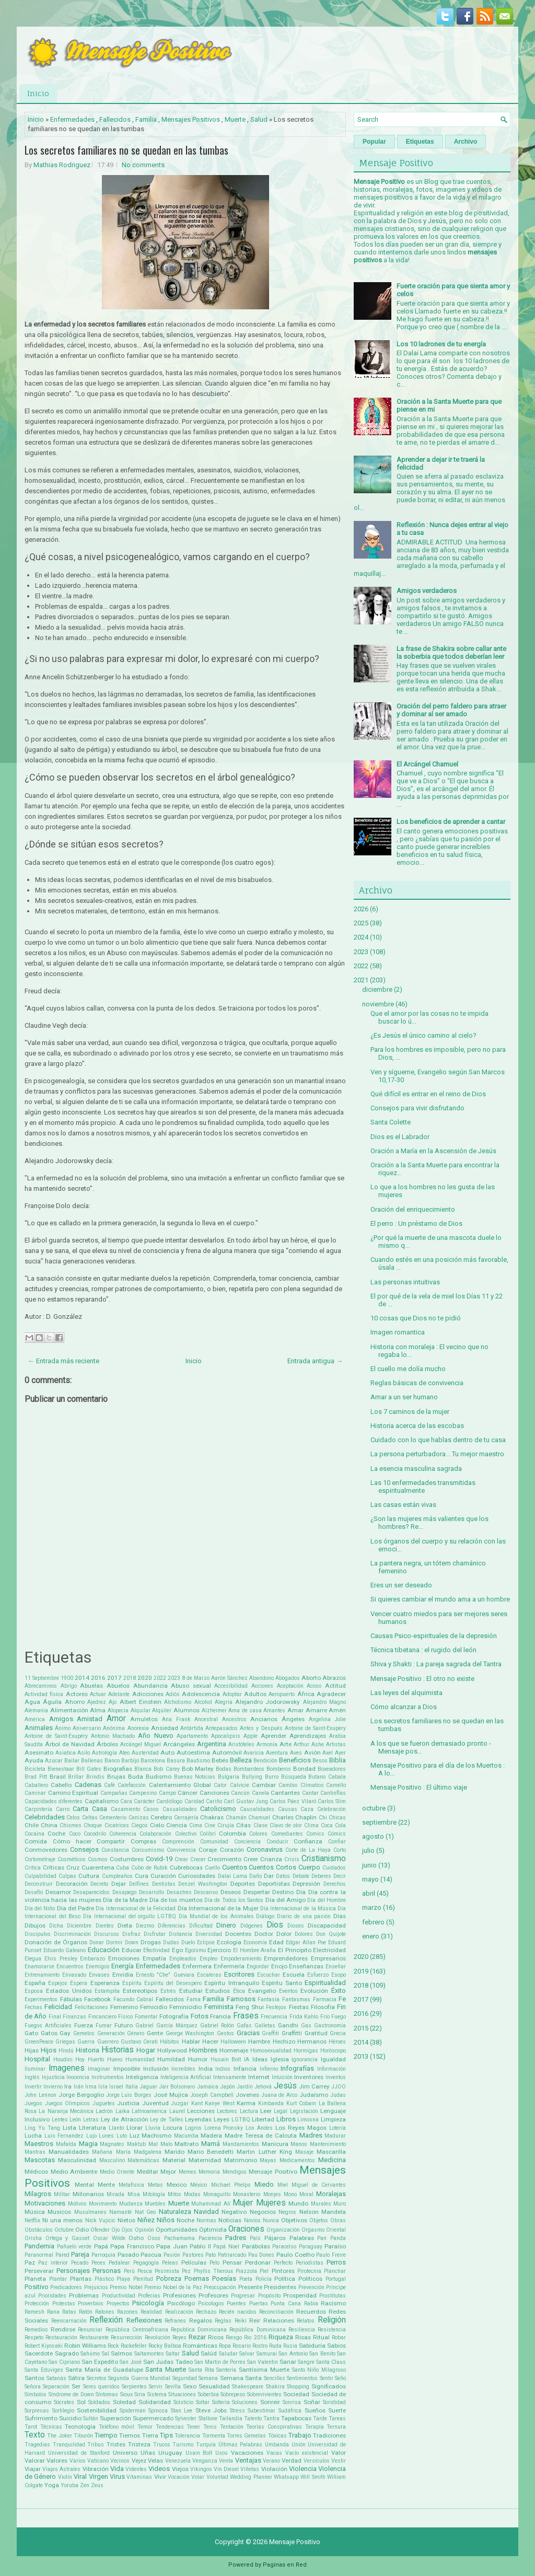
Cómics (337, 1833)
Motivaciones (45, 2203)
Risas (303, 2337)
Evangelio (262, 1990)
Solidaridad (154, 2402)
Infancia (245, 2068)
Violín (65, 2477)
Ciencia (176, 1825)
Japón (227, 2086)
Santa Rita (201, 2369)
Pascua (151, 2254)
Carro (62, 1809)
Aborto (311, 1677)
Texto (35, 2435)
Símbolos (35, 2394)
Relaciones (278, 2320)
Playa (123, 2279)
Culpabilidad (40, 1876)
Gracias (248, 2033)
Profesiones (179, 2295)
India (206, 2068)
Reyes (179, 2337)
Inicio (38, 93)
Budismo (158, 1776)
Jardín (245, 2086)
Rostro (260, 2345)
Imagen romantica (397, 1332)
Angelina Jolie (327, 1719)
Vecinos (120, 2460)
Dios (274, 1925)
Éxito (338, 1990)
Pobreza (168, 2278)
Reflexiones (144, 2320)
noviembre (378, 1004)
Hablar (191, 2041)
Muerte (235, 119)
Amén (337, 1710)
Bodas (223, 1769)
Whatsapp (286, 2477)
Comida (36, 1841)
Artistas (336, 1744)
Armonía (267, 1744)
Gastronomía (330, 2025)
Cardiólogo (169, 1801)
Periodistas (309, 2262)
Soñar (312, 2402)
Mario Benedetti (211, 2151)
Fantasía (269, 1999)
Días (339, 1916)
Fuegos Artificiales (48, 2025)
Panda (338, 2238)
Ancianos (263, 1719)
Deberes (321, 1876)
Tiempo (106, 2435)
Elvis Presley (60, 1958)
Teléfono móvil (117, 2426)
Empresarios (328, 1958)
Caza (306, 1809)
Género (135, 2033)
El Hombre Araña (254, 1950)
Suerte (337, 2410)
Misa (133, 2194)
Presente (250, 2287)
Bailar (71, 1760)
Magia (88, 2144)
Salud (259, 119)
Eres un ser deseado (401, 1585)
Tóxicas (277, 2435)
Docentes (238, 1933)
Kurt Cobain (301, 2103)
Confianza (308, 1841)
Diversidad (208, 1934)
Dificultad (201, 1925)
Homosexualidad (271, 2050)
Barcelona (153, 1760)
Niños (166, 2220)
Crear (181, 1859)
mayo (370, 1879)
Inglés (32, 2077)
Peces (98, 2262)
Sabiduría (312, 2345)
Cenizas (139, 1817)
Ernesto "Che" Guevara (165, 1974)
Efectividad (156, 1950)
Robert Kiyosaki (44, 2345)
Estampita (107, 1991)
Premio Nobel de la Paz (173, 2287)
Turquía (206, 2444)
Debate (301, 1876)
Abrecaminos (41, 1685)
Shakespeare (247, 2386)
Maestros (39, 2144)
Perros (336, 2262)
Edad (276, 1942)
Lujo (91, 2135)
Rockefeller (134, 2345)
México (198, 2185)
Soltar (203, 2402)
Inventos (335, 2077)
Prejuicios (96, 2287)
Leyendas (198, 2119)
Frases (246, 2016)
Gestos (225, 2033)
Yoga (51, 2485)
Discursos (106, 1934)
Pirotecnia (309, 2271)
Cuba (122, 1867)
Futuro (123, 2025)
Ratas (69, 2311)
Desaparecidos (91, 1892)
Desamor (58, 1892)
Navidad (206, 2211)
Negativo (234, 2211)
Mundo (298, 2203)
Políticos (310, 2278)
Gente (155, 2033)
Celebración (331, 1809)
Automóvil (227, 1752)
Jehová (263, 2086)
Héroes (337, 2041)
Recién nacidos (238, 2311)
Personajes (73, 2271)
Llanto (116, 2128)
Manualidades (69, 2151)
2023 (174, 1678)
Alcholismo (177, 1702)
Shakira (275, 2386)
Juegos (33, 2103)
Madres (310, 2135)
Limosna (308, 2119)
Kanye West (220, 2103)
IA (246, 2059)
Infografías (297, 2068)
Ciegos (139, 1825)
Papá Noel (226, 2246)
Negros (287, 2212)
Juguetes (103, 2103)
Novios (252, 2220)
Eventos (288, 1991)
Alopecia (118, 1710)
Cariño (214, 1801)
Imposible (126, 2068)
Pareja (80, 2254)
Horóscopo (333, 2050)
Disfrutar (155, 1934)
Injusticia (53, 2077)
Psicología (148, 2303)
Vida (117, 2469)
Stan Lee (182, 2410)
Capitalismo (102, 1801)
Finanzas (74, 2016)
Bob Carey (166, 1769)
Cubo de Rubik (149, 1867)
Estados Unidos (69, 1990)
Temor (145, 2426)
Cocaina (34, 1833)
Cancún (240, 1793)
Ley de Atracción (124, 2119)
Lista (69, 2127)
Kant (197, 2103)
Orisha (33, 2238)
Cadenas (88, 1785)
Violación (274, 2469)
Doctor (263, 1933)
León (75, 2119)
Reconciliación (276, 2311)
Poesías (224, 2278)
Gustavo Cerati (139, 2041)
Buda (135, 1776)
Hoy (80, 2059)
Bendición (265, 1760)
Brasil (58, 1776)
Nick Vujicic (100, 2220)
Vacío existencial (306, 2453)
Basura (176, 1760)
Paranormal (39, 2255)
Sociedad (296, 2394)
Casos (151, 1809)
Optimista (213, 2229)
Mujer (242, 2203)
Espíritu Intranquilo (231, 1983)
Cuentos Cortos (272, 1867)
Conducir (277, 1841)
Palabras (301, 2238)
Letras (91, 2119)
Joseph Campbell (212, 2095)
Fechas (33, 2007)
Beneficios (295, 1760)
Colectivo (185, 1833)
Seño (340, 2378)
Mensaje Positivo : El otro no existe (422, 1678)
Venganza (204, 2460)
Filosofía (323, 2007)
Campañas (113, 1793)
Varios (77, 2460)
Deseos (230, 1892)
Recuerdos (311, 2311)
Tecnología (80, 2426)
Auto (167, 1752)
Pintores (283, 2271)
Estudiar (191, 1990)
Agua (32, 1701)
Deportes (242, 1883)
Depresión (306, 1883)
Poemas (196, 2278)
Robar (339, 2337)
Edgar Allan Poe (306, 1942)
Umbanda (277, 2444)
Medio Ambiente (74, 2171)
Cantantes (285, 1792)
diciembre (377, 989)
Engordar (258, 1966)
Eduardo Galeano (64, 1950)
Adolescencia (201, 1694)
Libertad (263, 2119)
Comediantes (287, 1833)
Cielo (157, 1825)
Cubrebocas (186, 1867)
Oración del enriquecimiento (412, 1209)
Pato (210, 2255)
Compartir (111, 1841)
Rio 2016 (255, 2337)
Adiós (173, 1694)
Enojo (279, 1966)
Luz (134, 2135)
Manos (298, 2144)
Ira (68, 2086)
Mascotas (40, 2160)
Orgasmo (312, 2229)
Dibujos (35, 1925)
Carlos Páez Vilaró (293, 1801)
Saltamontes (149, 2353)
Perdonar (258, 2262)
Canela (260, 1793)
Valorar (35, 2460)
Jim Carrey (314, 2086)
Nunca (271, 2220)
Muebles (155, 2203)
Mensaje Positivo (273, 2171)
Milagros (38, 2194)
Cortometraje (40, 1859)
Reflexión (106, 2320)
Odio (82, 2229)
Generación (111, 2033)
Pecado (79, 2262)
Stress (237, 2410)
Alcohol (203, 1702)
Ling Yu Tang (42, 2128)
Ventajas (248, 2460)
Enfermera (197, 1966)
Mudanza (131, 2203)
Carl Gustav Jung (246, 1801)
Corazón (232, 1849)
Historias (117, 2050)
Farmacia (324, 1999)
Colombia (232, 1833)
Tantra (271, 2418)
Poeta (245, 2279)
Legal (280, 2111)
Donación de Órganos (56, 1942)
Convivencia (181, 1850)
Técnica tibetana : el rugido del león (423, 1650)
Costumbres (127, 1859)
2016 (98, 1677)
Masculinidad (77, 2160)
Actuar (98, 1694)
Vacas (274, 2453)
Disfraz (131, 1934)
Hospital (37, 2059)
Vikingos (201, 2469)
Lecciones (201, 2111)
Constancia (115, 1850)
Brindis (95, 1776)
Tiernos (129, 2435)
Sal (105, 2353)
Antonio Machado (113, 1736)
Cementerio (112, 1817)
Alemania (36, 1710)
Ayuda (34, 1760)
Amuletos (144, 1719)
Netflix (32, 2220)
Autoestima (193, 1752)
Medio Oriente (117, 2171)
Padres (235, 2238)
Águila (52, 1701)
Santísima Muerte (264, 2369)
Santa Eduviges (44, 2369)
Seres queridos (101, 2386)
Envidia (122, 1974)
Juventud (155, 2103)
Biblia (337, 1760)
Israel (116, 2086)
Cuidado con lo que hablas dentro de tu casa (438, 1440)
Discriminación (72, 1934)
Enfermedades (72, 119)
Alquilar (140, 1710)
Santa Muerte (165, 2369)
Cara (126, 1801)
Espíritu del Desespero (173, 1983)
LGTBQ (240, 2119)
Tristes (116, 2444)
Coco (74, 1833)
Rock (113, 2345)
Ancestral (206, 1719)
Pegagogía (146, 2262)
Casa (99, 1809)
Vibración (96, 2469)
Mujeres (271, 2203)
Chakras (212, 1817)
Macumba (186, 2135)
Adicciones (148, 1694)
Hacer (210, 2041)
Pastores (193, 2255)
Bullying (252, 1776)
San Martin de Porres (220, 2362)
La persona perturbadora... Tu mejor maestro (437, 1454)
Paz (30, 2262)
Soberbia (208, 2394)
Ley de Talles (166, 2119)
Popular (374, 141)
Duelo (188, 1942)
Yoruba (69, 2485)
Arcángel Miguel (140, 1744)
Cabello (61, 1785)
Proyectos (118, 2303)
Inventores (308, 2077)
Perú (129, 2271)
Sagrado (67, 2353)
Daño (255, 1876)
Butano (316, 1776)
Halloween (233, 2041)
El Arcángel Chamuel (427, 764)
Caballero (36, 1785)
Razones (127, 2311)
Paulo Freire (331, 2255)
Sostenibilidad (97, 2410)
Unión (299, 2444)
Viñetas (249, 2469)
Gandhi (288, 2025)
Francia (220, 2016)
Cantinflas (333, 1793)
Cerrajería (186, 1817)
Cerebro (161, 1817)
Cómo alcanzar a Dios (403, 1707)
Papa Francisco (132, 2246)
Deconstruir (39, 1884)
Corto (339, 1850)
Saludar (228, 2353)
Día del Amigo (285, 1900)
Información (331, 2069)
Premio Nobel (126, 2287)
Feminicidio (185, 2007)
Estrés (168, 1991)
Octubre (64, 2229)
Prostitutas (332, 2295)
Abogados (287, 1678)
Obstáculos (39, 2229)
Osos (153, 2238)
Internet (259, 2077)
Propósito (269, 2295)
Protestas (63, 2303)
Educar (132, 1950)
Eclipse (206, 1942)
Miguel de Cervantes (319, 2185)
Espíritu (132, 1983)
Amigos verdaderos (427, 591)
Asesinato (39, 1752)
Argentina (211, 1744)
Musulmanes (90, 2212)
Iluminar (35, 2069)
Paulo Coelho (295, 2254)
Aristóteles (241, 1744)
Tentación (231, 2426)
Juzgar (180, 2103)
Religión (332, 2320)
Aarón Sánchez (229, 1678)
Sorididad (334, 2402)
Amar (295, 1710)
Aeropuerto (282, 1694)
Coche (56, 1833)
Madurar (335, 2135)
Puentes (236, 2303)
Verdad (291, 2460)
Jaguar (148, 2086)
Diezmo (145, 1925)
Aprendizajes (307, 1735)
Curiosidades (196, 1875)
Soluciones (245, 2402)
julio (368, 1850)
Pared (62, 2255)
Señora (33, 2386)
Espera (78, 1983)
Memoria (209, 2171)
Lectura (249, 2111)
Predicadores (66, 2287)
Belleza (241, 1760)
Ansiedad (164, 1728)
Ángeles (293, 1719)
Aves (296, 1752)
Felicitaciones (91, 2007)
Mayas (268, 2160)
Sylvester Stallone (196, 2418)
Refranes (175, 2320)
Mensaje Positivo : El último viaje (418, 1787)
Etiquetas (420, 141)
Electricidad (329, 1950)
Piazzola (246, 2271)
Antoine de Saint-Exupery (315, 1728)
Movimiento (103, 2203)
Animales (39, 1728)
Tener (193, 2426)
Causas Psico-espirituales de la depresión (433, 1636)
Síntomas (107, 2394)
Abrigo (69, 1685)
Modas (192, 2194)
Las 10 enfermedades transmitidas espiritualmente (422, 1486)
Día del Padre (75, 1908)
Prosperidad (300, 2295)
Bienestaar (61, 1769)
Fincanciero (102, 2016)
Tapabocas (296, 2418)
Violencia (303, 2469)
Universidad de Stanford (79, 2453)
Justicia (128, 2103)
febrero (373, 1922)
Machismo (156, 2135)
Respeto (34, 2337)
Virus (117, 2476)
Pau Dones (261, 2255)
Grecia (338, 2033)
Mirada (115, 2194)
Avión (312, 1752)
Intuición (282, 2077)
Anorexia (138, 1728)
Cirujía (225, 1825)
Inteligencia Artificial (186, 2077)
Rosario (241, 2345)
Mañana (102, 2152)
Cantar (310, 1793)
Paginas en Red (285, 2564)
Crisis (291, 1859)
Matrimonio (240, 2160)
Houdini (63, 2059)
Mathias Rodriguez (61, 165)
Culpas (67, 1876)
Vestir (338, 2460)
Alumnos (186, 1710)
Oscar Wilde (109, 2238)
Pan (322, 2238)
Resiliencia (301, 2329)
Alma (98, 1710)
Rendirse (63, 2329)
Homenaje (233, 2050)
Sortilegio (63, 2410)
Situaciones (182, 2394)
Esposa (34, 1991)
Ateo (124, 1752)
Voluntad (217, 2477)
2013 (361, 2056)
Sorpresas (37, 2410)
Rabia (311, 2303)
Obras (338, 2220)
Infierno (269, 2069)
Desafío (34, 1892)
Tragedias (37, 2444)
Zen (84, 2485)
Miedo (264, 2184)
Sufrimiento (41, 2418)
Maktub (136, 2144)
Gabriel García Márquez (166, 2025)
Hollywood (172, 2050)
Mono (290, 2194)
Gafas (244, 2025)
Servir (155, 2386)
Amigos (61, 1719)
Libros (286, 2119)
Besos (320, 1760)
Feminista (219, 2007)
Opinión (144, 2229)
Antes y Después (261, 1728)
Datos (283, 1876)
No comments (143, 165)
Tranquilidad (69, 2444)
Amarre (316, 1710)
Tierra (150, 2435)
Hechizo (284, 2041)
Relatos (306, 2320)
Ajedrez (96, 1702)
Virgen (98, 2476)
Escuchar (268, 1974)
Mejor (168, 2171)
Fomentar (146, 2016)
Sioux (126, 2394)
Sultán (90, 2418)
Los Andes (259, 2128)
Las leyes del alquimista (406, 1693)
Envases (99, 1974)
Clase (260, 1825)
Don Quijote (331, 1934)
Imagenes (67, 2068)
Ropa (225, 2345)
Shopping (298, 2386)
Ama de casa (244, 1710)
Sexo (189, 2386)
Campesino (143, 1793)
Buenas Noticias (195, 1776)
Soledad (124, 2402)
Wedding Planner (251, 2477)
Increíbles (183, 2069)
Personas (106, 2271)
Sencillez (274, 2378)
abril (368, 1893)
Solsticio (183, 2402)
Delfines (139, 1884)
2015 (361, 2028)
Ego (177, 1950)
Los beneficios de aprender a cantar (451, 822)
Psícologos (211, 2303)
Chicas (337, 1817)
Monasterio (246, 2194)
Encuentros (70, 1966)
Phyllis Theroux (213, 2271)
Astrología (104, 1752)
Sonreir (270, 2402)
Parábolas (256, 2246)
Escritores (239, 1974)
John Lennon (40, 2095)
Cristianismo (323, 1858)
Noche (185, 2220)
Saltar (173, 2353)
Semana (208, 2378)
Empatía (154, 1958)
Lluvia (152, 2128)
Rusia (290, 2345)
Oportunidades (176, 2229)
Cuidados (334, 1867)
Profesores (213, 2295)
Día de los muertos (176, 1900)
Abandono (261, 1678)
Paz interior (53, 2262)
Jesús (285, 2086)
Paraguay (310, 2246)
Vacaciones (247, 2452)
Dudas (171, 1942)
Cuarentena (98, 1867)
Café (109, 1785)
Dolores (304, 1934)
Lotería (337, 2128)
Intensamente (229, 2077)
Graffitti (292, 2033)
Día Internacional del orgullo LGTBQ (129, 1916)
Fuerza (83, 2025)
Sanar (288, 2361)
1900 (67, 1678)
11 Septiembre (42, 1678)
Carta (80, 1809)
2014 (82, 1677)
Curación (163, 1875)
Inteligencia (142, 2077)
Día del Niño (40, 1908)
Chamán (236, 1817)
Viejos (180, 2469)
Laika (122, 2111)
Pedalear (119, 2262)
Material (173, 2160)
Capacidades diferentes (54, 1801)
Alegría (223, 1702)
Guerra (86, 2041)
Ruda (275, 2345)
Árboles (107, 1744)
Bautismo (198, 1760)
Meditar (147, 2171)
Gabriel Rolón (217, 2025)
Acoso (314, 1685)
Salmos (121, 2353)
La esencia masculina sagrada (416, 1468)
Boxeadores (332, 1769)
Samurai (267, 2353)
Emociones (123, 1958)
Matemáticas (143, 2160)
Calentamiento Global (180, 1785)
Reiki (241, 2320)
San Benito (322, 2353)
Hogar (145, 2050)
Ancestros (234, 1719)
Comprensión (178, 1841)
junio (369, 1865)
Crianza (271, 1859)
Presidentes (280, 2287)
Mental (84, 2184)
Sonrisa (292, 2402)
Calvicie (239, 1785)
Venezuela (178, 2460)
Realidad (151, 2311)
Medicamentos (297, 2160)
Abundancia (150, 1685)
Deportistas (274, 1883)
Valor (338, 2452)
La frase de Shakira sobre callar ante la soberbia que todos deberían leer (451, 652)
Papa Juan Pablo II (183, 2246)
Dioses (295, 1925)
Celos (73, 1817)
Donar (96, 1942)
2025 (361, 923)
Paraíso (335, 2246)
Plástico (104, 2279)
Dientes (105, 1925)
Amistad (89, 1719)
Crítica (33, 1867)
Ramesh (34, 2311)
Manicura (275, 2144)
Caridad (194, 1801)
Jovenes (247, 2094)
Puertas (258, 2303)
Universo (125, 2452)
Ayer (340, 1752)
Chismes (71, 1825)
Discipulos (38, 1934)
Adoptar (232, 1694)
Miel (282, 2185)
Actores (77, 1694)
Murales (321, 2203)
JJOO (338, 2086)
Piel (264, 2271)
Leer (266, 2111)
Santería (226, 2369)
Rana (53, 2311)
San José (131, 2362)
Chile (32, 1825)
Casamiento (125, 1809)
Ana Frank (176, 1719)
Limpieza (333, 2119)
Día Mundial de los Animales (216, 1916)
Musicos (59, 2211)
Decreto (99, 1884)
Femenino (124, 2007)
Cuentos (234, 1867)
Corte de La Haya (308, 1850)
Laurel (177, 2111)
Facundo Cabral (133, 1999)
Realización (179, 2311)
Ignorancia (305, 2059)
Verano (271, 2460)
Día (301, 1892)
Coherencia (122, 1833)
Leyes (221, 2119)
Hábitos (169, 2041)
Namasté (120, 2212)
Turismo (182, 2444)
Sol (81, 2402)
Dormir (114, 1942)
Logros (193, 2128)
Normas (206, 2220)
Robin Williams (85, 2345)
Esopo (338, 1974)
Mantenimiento (328, 2144)
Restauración (61, 2337)
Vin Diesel (226, 2469)
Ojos (127, 2229)
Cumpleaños (117, 1876)
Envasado (74, 1974)
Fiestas (299, 2007)
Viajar (33, 2469)
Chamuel (259, 1817)
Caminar (35, 1793)
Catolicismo (218, 1809)
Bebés (220, 1760)
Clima (311, 1825)
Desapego (124, 1892)
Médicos (36, 2171)
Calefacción (132, 1785)
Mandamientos (241, 2144)
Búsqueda (293, 1776)
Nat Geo (145, 2212)
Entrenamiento (42, 1974)
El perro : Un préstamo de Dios (416, 1223)
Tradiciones (329, 2435)
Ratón (85, 2311)
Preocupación (220, 2287)
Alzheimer (214, 1710)
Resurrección (126, 2337)
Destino (283, 1892)
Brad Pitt (36, 1776)
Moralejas (331, 2194)
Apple (250, 1736)
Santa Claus (331, 2362)
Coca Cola (333, 1825)
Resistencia (332, 2329)
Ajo (113, 1702)
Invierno (53, 2086)
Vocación (179, 2477)
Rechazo (206, 2311)
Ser (76, 2386)
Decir (339, 1876)
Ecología (229, 1942)
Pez (186, 2271)
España (35, 1983)
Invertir (33, 2086)
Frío (325, 2016)
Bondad (304, 1768)
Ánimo (63, 1728)
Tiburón (83, 2435)
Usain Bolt (199, 2453)
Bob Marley (198, 1768)
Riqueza (281, 2337)
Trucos (161, 2444)
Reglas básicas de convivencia (416, 1383)
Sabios (336, 2345)
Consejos (84, 1849)
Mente (106, 2184)
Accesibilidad (231, 1685)
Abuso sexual (191, 1685)
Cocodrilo (95, 1833)
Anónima (114, 1728)
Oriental (336, 2229)
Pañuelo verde (74, 2246)
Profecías (149, 2295)
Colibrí (208, 1833)
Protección (37, 2303)
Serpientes (134, 2386)
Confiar (337, 1841)
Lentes (60, 2119)
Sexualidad (214, 2386)
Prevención (311, 2287)
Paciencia (210, 2238)
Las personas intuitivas (405, 1282)
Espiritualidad (325, 1983)
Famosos (241, 1999)
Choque (93, 1825)
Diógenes (251, 1925)
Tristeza (139, 2444)
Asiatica (65, 1752)
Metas (155, 2185)
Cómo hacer (72, 1841)
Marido (174, 2151)
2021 (361, 980)
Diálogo (265, 1916)
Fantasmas (296, 1999)
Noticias (229, 2220)
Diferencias (171, 1925)
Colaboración (155, 1833)
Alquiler (161, 1710)
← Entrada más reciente (63, 1361)
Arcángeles (179, 1744)
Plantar (58, 2279)
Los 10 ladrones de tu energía (441, 344)
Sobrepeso (232, 2394)
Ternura (336, 2426)
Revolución (157, 2337)
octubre (374, 1808)
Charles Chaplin (294, 1817)
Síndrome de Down (71, 2394)
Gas (306, 2025)
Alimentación (69, 1710)
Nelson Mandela (322, 2211)
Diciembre (79, 1925)
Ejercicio (219, 1950)
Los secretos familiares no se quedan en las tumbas (126, 150)
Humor (197, 2059)
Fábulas (71, 1999)
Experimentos (41, 1999)
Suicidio (70, 2418)
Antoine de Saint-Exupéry (56, 1736)
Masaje (304, 2152)
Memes (187, 2171)
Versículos (317, 2460)
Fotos (199, 2016)
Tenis (210, 2426)
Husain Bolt (226, 2059)
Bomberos (278, 1769)
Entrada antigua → (315, 1361)
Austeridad (145, 1752)
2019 (361, 1971)
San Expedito (100, 2361)
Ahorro (75, 1701)
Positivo (37, 2287)
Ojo (115, 2229)
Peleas (170, 2262)
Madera (211, 2135)
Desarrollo (151, 1892)
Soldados (99, 2402)
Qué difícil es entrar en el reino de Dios (428, 1094)
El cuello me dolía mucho (408, 1369)
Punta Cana (286, 2303)
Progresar (243, 2295)
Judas (338, 2095)
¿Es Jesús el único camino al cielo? (423, 1035)
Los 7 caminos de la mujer (409, 1411)
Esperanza (105, 1983)
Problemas (84, 2295)
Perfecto (283, 2262)
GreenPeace (39, 2041)
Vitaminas (139, 2477)
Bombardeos (249, 1769)
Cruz (72, 1867)
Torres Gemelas (246, 2435)
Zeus (97, 2485)
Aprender (273, 1735)
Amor (116, 1718)
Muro (339, 2203)
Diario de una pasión (304, 1916)
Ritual (321, 2337)
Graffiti (270, 2033)
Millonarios (88, 2194)
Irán (79, 2086)
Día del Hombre (326, 1900)
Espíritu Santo (282, 1983)
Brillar (76, 1776)
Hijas (32, 2050)
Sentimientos (302, 2378)
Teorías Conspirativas (274, 2426)
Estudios (217, 1990)
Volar (197, 2477)
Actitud (335, 1685)
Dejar (118, 1883)
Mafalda (66, 2144)
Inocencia (77, 2077)
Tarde (320, 2418)
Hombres (203, 2050)
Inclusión (156, 2068)
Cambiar (264, 1785)
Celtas (90, 1817)
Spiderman (133, 2410)
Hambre (259, 2041)
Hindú (66, 2050)
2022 (160, 1678)
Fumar (104, 2025)
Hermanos (312, 2041)
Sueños (315, 2410)
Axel (327, 1752)
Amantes (274, 1710)
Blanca (143, 1769)
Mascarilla (331, 2151)
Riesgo (234, 2337)
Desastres (179, 1892)
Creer (250, 1859)
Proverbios (90, 2303)
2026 (361, 909)
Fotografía (174, 2016)
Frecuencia (274, 2016)
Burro (271, 1776)
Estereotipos (140, 1990)
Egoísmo (195, 1950)
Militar (62, 2194)
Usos (221, 2453)
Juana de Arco (279, 2095)
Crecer (198, 1859)
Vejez (139, 2460)
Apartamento (192, 1736)
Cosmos (98, 1859)
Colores (258, 1833)
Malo (166, 2144)
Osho (136, 2238)
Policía (263, 2279)
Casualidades (179, 1809)
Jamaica (207, 2086)
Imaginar (99, 2069)
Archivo (466, 141)
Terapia (314, 2426)
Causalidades (257, 1809)
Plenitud (143, 2279)
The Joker (59, 2435)
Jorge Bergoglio (81, 2094)
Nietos (126, 2220)
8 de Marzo (196, 1678)
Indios (222, 2069)
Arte (286, 1744)
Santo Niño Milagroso (319, 2369)
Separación (56, 2386)
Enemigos (98, 1966)
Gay (65, 2033)
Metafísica (131, 2185)
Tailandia (230, 2418)
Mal (153, 2144)
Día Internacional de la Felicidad (136, 1908)
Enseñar (335, 1966)
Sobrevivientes (264, 2394)
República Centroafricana (137, 2329)
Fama (194, 1999)
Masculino (112, 2160)
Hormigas (306, 2050)
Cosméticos (71, 1859)
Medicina (332, 2160)
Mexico (177, 2184)
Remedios (36, 2329)
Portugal (335, 2279)
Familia (146, 119)
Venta (226, 2460)
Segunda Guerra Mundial (139, 2378)
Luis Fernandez (64, 2135)
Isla (103, 2086)
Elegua (33, 1958)
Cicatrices (116, 1825)
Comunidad (214, 1841)
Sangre (306, 2362)
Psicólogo (181, 2303)
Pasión (172, 2255)
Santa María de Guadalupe (104, 2369)
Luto (122, 2135)
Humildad (171, 2059)
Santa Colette (390, 1122)
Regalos (200, 2320)
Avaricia (253, 1752)
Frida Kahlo (303, 2016)
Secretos (97, 2378)
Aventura (277, 1752)
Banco (112, 1760)
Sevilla (173, 2386)
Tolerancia (187, 2435)
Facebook (97, 1999)
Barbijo (130, 1760)
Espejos (57, 1983)
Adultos (255, 1694)
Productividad (118, 2295)
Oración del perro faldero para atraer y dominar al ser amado (451, 710)
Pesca (144, 2271)
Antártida (191, 1728)
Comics (315, 1833)
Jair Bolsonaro (177, 2086)
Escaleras (209, 1974)
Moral (306, 2194)
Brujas (116, 1776)
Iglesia (280, 2059)
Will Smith (312, 2477)
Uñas (148, 2452)
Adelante (119, 1694)
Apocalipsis (225, 1736)
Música (35, 2211)
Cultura (88, 1875)
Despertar (256, 1892)
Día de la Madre (125, 1900)
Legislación (304, 2111)
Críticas (53, 1867)
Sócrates (64, 2402)
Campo (167, 1793)
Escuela (294, 1974)
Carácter (144, 1801)
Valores (56, 2460)
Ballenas (92, 1760)
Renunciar (90, 2329)
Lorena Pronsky (223, 2128)
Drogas (151, 1942)
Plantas (80, 2278)
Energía (122, 1966)
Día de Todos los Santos (233, 1900)
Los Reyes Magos (301, 2127)
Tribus (95, 2444)
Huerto (96, 2059)
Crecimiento (224, 1859)
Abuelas (91, 1685)
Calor (220, 1785)
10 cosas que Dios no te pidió (415, 1318)
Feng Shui (250, 2007)
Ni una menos (62, 2220)
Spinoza (158, 2410)
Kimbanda (271, 2103)
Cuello (212, 1867)
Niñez (146, 2220)
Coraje (208, 1849)
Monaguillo (216, 2194)
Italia (131, 2086)
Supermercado (153, 2418)
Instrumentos (107, 2077)
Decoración (72, 1883)
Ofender (100, 2229)
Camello (336, 1785)
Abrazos (334, 1677)
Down (131, 1942)
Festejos (276, 2007)
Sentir (326, 2378)
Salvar (246, 2353)
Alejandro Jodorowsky (267, 1701)
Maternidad (205, 2160)
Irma (91, 2086)
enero (370, 1936)
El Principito (294, 1950)
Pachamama (179, 2238)
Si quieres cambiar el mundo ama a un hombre (440, 1599)
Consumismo (148, 1850)
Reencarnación (69, 2320)
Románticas (200, 2345)
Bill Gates (88, 1769)
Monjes (272, 2194)
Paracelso (284, 2246)
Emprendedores (286, 1958)
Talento (253, 2418)
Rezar (197, 2337)
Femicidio (153, 2007)
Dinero (226, 1925)
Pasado (128, 2254)
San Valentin (262, 2362)
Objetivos (294, 2220)
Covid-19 (159, 1859)
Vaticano (98, 2460)
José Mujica (171, 2094)
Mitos (174, 2194)
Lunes (106, 2135)
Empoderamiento (240, 1958)
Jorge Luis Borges (129, 2095)
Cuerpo (309, 1867)
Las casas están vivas (403, 1505)
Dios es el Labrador (399, 1137)
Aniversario (87, 1728)
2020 (144, 1677)
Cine (209, 1825)
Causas (287, 1809)
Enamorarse (39, 1966)
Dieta (125, 1925)
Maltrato (187, 2144)
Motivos (77, 2203)
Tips (166, 2435)
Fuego (338, 2016)
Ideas (260, 2059)
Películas (193, 2262)
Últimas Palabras (240, 2444)
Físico (125, 2016)
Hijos (48, 2050)
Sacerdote (39, 2353)
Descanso (206, 1892)
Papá (101, 2246)
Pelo (214, 2262)
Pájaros (275, 2238)
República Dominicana (257, 2329)
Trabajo (299, 2435)
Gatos (49, 2033)
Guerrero (108, 2041)
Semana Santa (241, 2378)
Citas (243, 1825)
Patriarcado (232, 2255)
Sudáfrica (289, 2410)
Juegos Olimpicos (67, 2103)
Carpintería (38, 1809)
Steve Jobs (211, 2410)
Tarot (31, 2426)
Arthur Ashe (309, 1744)
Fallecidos (115, 119)
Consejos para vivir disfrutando (417, 1108)
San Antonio (293, 2353)
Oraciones (246, 2229)
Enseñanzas (306, 1966)
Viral (80, 2476)
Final (55, 2016)
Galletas (264, 2025)
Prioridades (52, 2295)
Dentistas (164, 1884)
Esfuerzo (318, 1974)
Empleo (208, 1958)
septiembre (379, 1822)
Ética (239, 1991)
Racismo (333, 2303)
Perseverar (39, 2271)
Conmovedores (46, 1849)
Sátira (76, 2378)
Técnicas (51, 2426)
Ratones (104, 2311)
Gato (31, 2033)
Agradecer (331, 1694)
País (255, 2238)
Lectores (227, 2111)
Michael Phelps (231, 2185)
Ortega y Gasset (67, 2238)
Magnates (112, 2144)
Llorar (134, 2127)
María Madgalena (138, 2152)
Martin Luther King (264, 2151)
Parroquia (103, 2255)
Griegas (65, 2041)
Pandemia (39, 2246)
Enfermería (229, 1966)
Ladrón (104, 2111)
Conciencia (247, 1841)
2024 (361, 937)
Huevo (114, 2059)
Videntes (136, 2469)
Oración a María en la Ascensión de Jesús (433, 1151)
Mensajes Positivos (190, 119)
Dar (269, 1875)
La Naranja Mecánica (66, 2111)
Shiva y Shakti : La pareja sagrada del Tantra (436, 1664)
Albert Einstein (140, 1701)
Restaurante (94, 2337)
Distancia (180, 1934)
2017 (114, 1677)
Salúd (209, 2353)
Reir (254, 2320)
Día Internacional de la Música (298, 1908)
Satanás (56, 2378)
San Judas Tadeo (167, 2361)
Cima (195, 1825)
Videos (159, 2469)
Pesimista (167, 2271)
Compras (143, 1841)
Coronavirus (265, 1849)
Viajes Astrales (61, 2469)
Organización (283, 2229)
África (306, 1694)
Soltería (221, 2402)
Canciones (214, 1792)
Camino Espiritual (73, 1792)
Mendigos (235, 2171)
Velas (155, 2460)
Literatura (92, 2127)
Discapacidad (327, 1925)
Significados (328, 2386)
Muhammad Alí (210, 2203)
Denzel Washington (202, 1884)
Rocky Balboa (164, 2345)
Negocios (263, 2211)
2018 (129, 1678)
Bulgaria (228, 1776)
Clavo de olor (286, 1825)
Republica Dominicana (199, 2329)
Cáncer (187, 1792)
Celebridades (45, 1817)
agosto (373, 1836)
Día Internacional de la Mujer (218, 1908)
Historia (87, 2050)
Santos (34, 2378)
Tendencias (170, 2426)
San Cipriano (64, 2362)
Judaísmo (313, 2094)
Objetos (318, 2220)
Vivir (160, 2476)
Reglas (223, 2320)
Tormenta (213, 2435)
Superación (115, 2418)
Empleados (182, 1958)
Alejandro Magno (324, 1702)
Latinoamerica (149, 2111)
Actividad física (44, 1694)
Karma (246, 2103)
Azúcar (54, 1760)
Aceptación (290, 1685)
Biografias (117, 1768)
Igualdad (333, 2059)
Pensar (232, 2262)
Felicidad (58, 2007)
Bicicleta (35, 1769)
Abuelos (118, 1685)
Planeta (35, 2278)
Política (284, 2278)
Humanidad (140, 2059)
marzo (371, 1907)
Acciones (262, 1685)
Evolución (314, 1990)
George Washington (190, 2033)
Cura (141, 1875)
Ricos (216, 2337)
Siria (139, 2394)
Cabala (337, 1776)
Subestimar (261, 2410)
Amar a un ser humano (404, 1397)
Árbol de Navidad (70, 1744)
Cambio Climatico (300, 1785)
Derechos (334, 1884)
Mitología (154, 2194)
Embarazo (92, 1958)
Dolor (284, 1933)
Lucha (33, 2135)
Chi (323, 1817)
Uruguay (170, 2452)
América (35, 1719)
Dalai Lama (232, 1876)
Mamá (210, 2144)
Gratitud (316, 2033)
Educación (104, 1950)
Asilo (83, 1752)
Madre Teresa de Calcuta (261, 2135)
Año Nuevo (155, 1735)
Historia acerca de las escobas (417, 1426)
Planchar (335, 2271)
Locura (172, 2127)
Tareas (337, 2418)
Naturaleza (175, 2211)
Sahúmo (90, 2353)
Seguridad (184, 2378)
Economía (255, 1942)
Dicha (56, 1925)
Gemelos (84, 2033)
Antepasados (221, 1728)
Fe (342, 1999)
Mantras (35, 2152)
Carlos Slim (332, 1801)
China (49, 1825)
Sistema (157, 2394)
